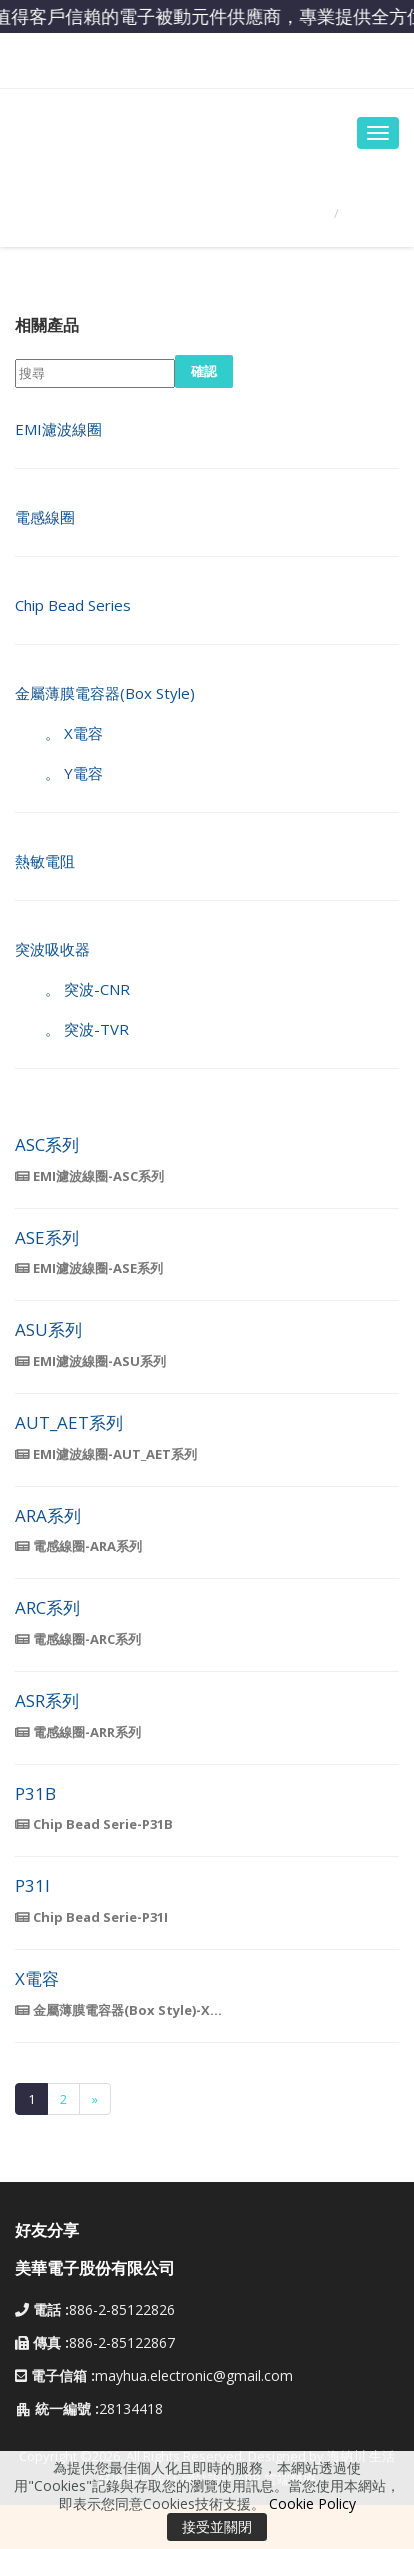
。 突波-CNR (72, 989)
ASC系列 (47, 1145)
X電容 (37, 1979)
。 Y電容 (59, 773)
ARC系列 (47, 1608)
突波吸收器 (52, 949)
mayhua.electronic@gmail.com (194, 2375)
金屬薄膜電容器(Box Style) (105, 693)
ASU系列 (48, 1330)
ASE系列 (47, 1238)
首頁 (303, 213)
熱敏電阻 (45, 861)
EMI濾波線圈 (58, 429)
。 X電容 (59, 733)
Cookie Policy (312, 2503)
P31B (35, 1794)
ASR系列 (47, 1701)
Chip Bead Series (73, 605)
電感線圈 (45, 517)
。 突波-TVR (72, 1029)
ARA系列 (48, 1516)
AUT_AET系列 (69, 1423)
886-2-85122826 (95, 2309)
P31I (32, 1886)
